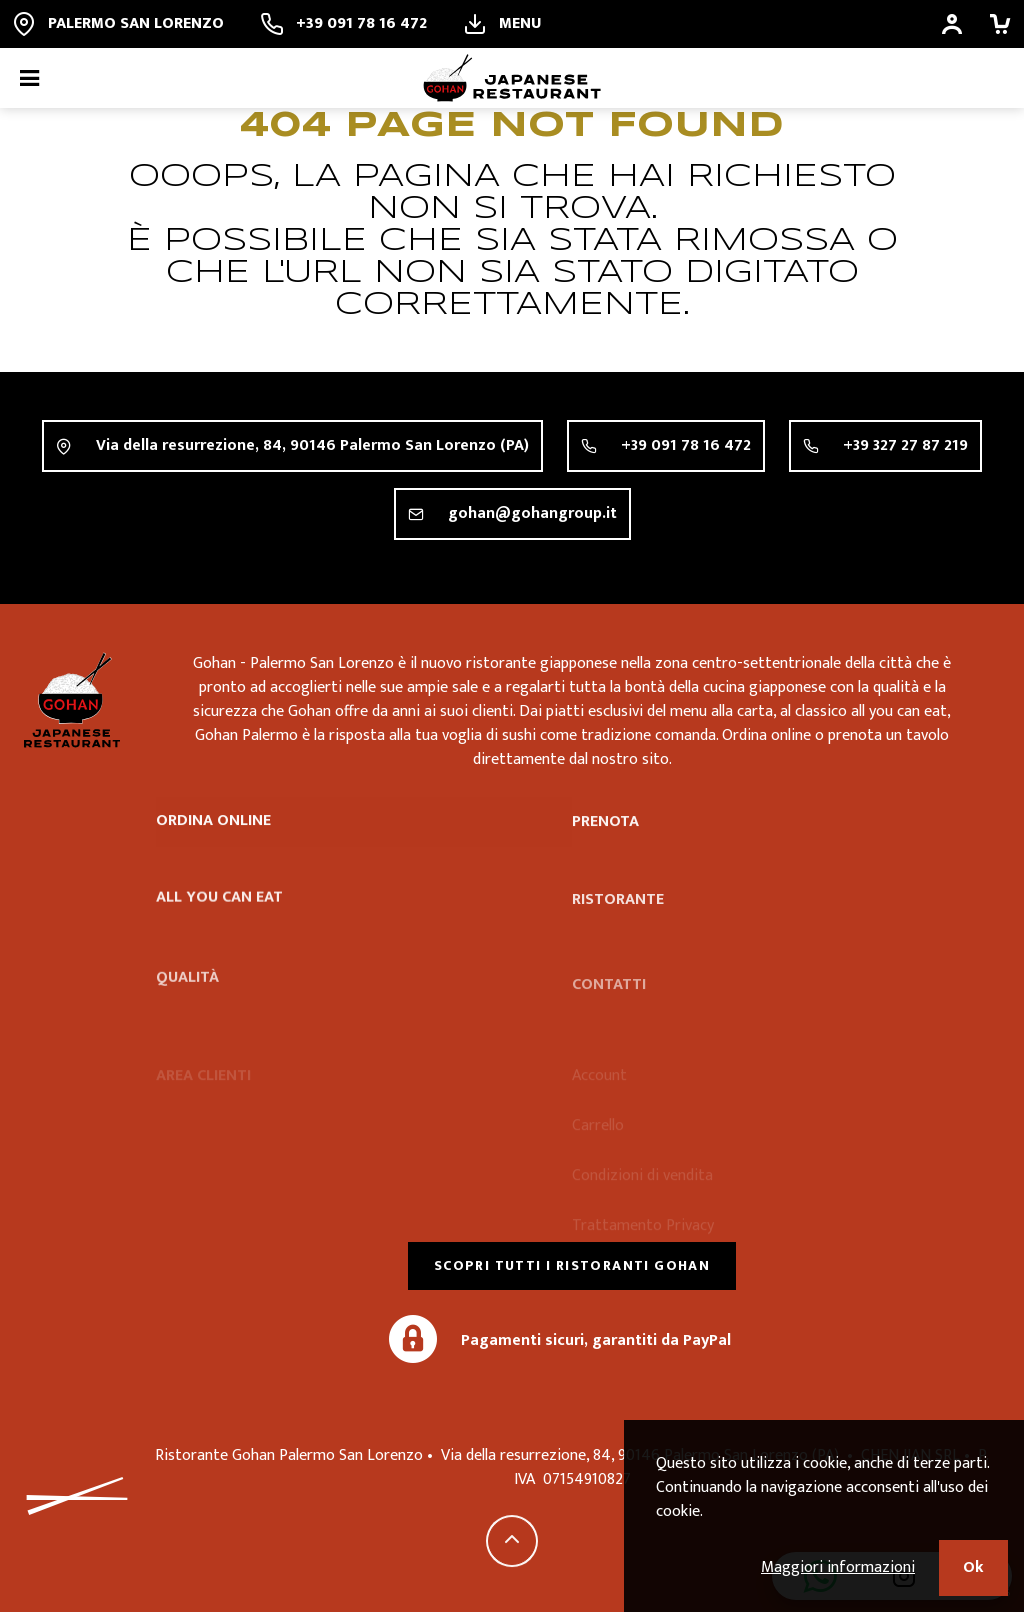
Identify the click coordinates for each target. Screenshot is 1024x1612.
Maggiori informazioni (838, 1567)
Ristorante (618, 927)
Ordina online (213, 826)
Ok (973, 1567)
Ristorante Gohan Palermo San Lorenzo (72, 700)
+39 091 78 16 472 (686, 445)
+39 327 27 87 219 (905, 445)
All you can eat (219, 914)
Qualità (187, 1005)
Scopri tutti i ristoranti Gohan (572, 1265)
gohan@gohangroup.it (532, 513)
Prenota (605, 831)
